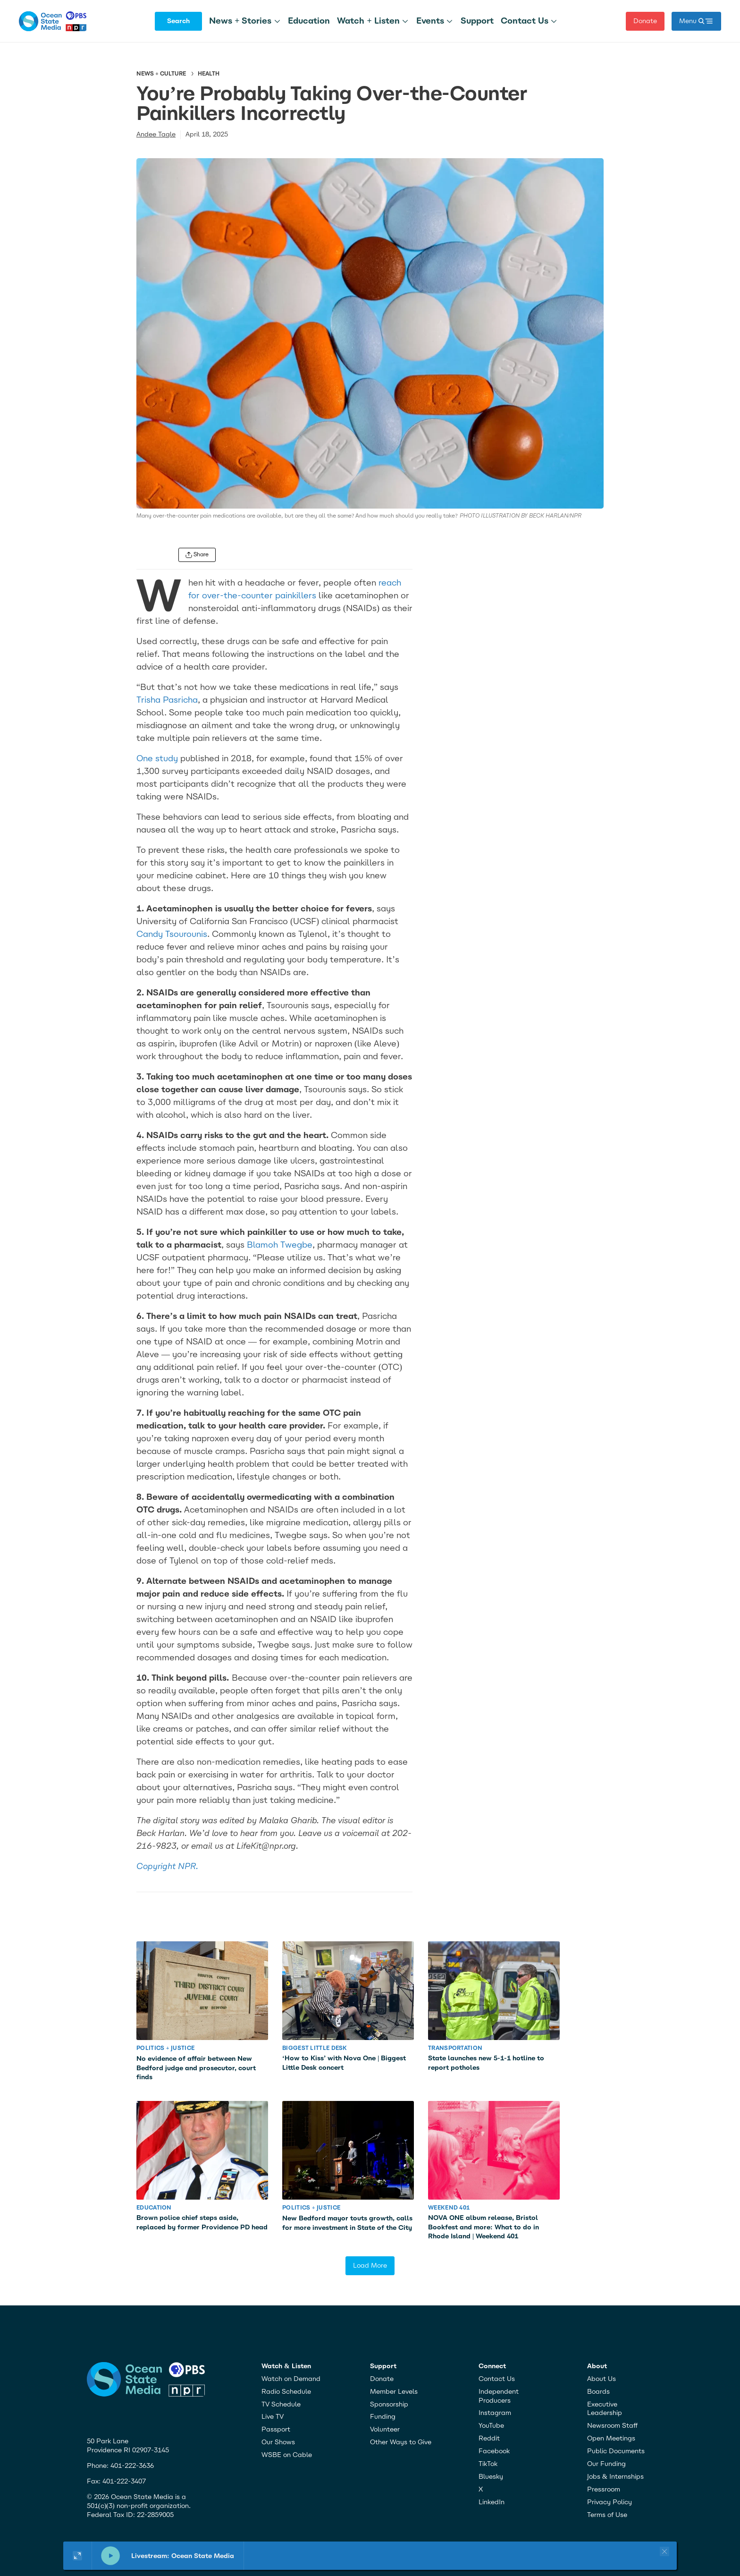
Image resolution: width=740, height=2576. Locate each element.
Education (309, 21)
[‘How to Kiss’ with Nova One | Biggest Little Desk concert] (348, 1990)
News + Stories (240, 21)
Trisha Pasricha (167, 700)
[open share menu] (197, 555)
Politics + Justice (165, 2048)
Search (178, 21)
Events (430, 21)
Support (477, 21)
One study (157, 758)
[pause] (110, 2555)
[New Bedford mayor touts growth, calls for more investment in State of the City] (348, 2150)
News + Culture (161, 73)
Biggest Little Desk (314, 2048)
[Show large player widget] (77, 2556)
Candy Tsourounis (171, 934)
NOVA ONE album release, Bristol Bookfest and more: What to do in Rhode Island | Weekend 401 (483, 2227)
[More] (277, 21)
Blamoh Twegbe (279, 1245)
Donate (645, 21)
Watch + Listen (368, 21)
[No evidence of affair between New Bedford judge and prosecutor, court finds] (202, 1990)
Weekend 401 (449, 2207)
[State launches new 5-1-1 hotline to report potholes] (494, 1990)
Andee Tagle (156, 134)
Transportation (455, 2048)
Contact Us (524, 21)
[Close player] (663, 2551)
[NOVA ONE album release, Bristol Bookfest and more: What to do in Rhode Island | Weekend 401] (494, 2150)
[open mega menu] (696, 21)
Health (208, 73)
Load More (370, 2265)
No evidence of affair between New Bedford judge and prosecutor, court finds (196, 2068)
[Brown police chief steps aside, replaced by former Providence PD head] (202, 2150)
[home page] (53, 21)
